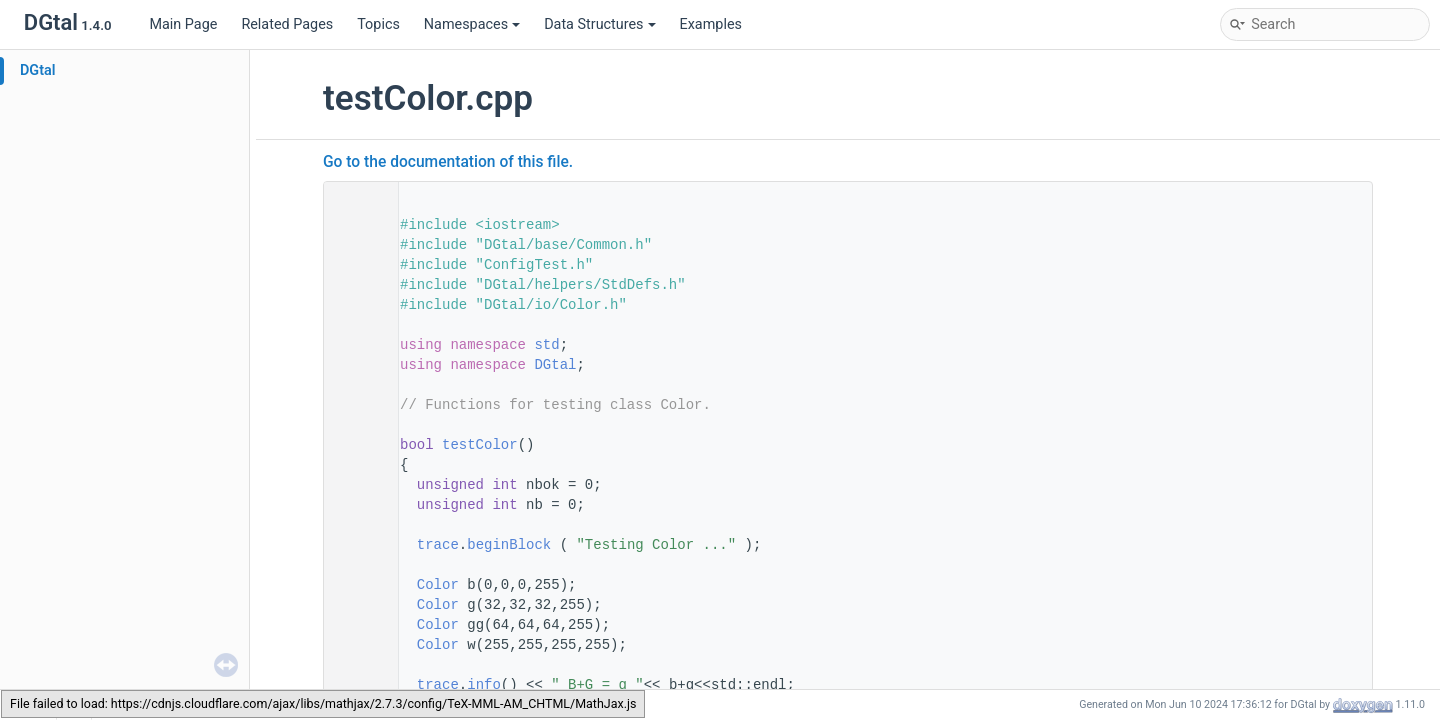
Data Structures (599, 24)
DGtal (38, 70)
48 (355, 445)
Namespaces (472, 24)
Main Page (183, 24)
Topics (378, 24)
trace (438, 545)
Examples (711, 24)
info (484, 685)
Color (438, 585)
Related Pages (287, 24)
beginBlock (509, 545)
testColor (480, 445)
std (546, 345)
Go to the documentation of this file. (448, 162)
